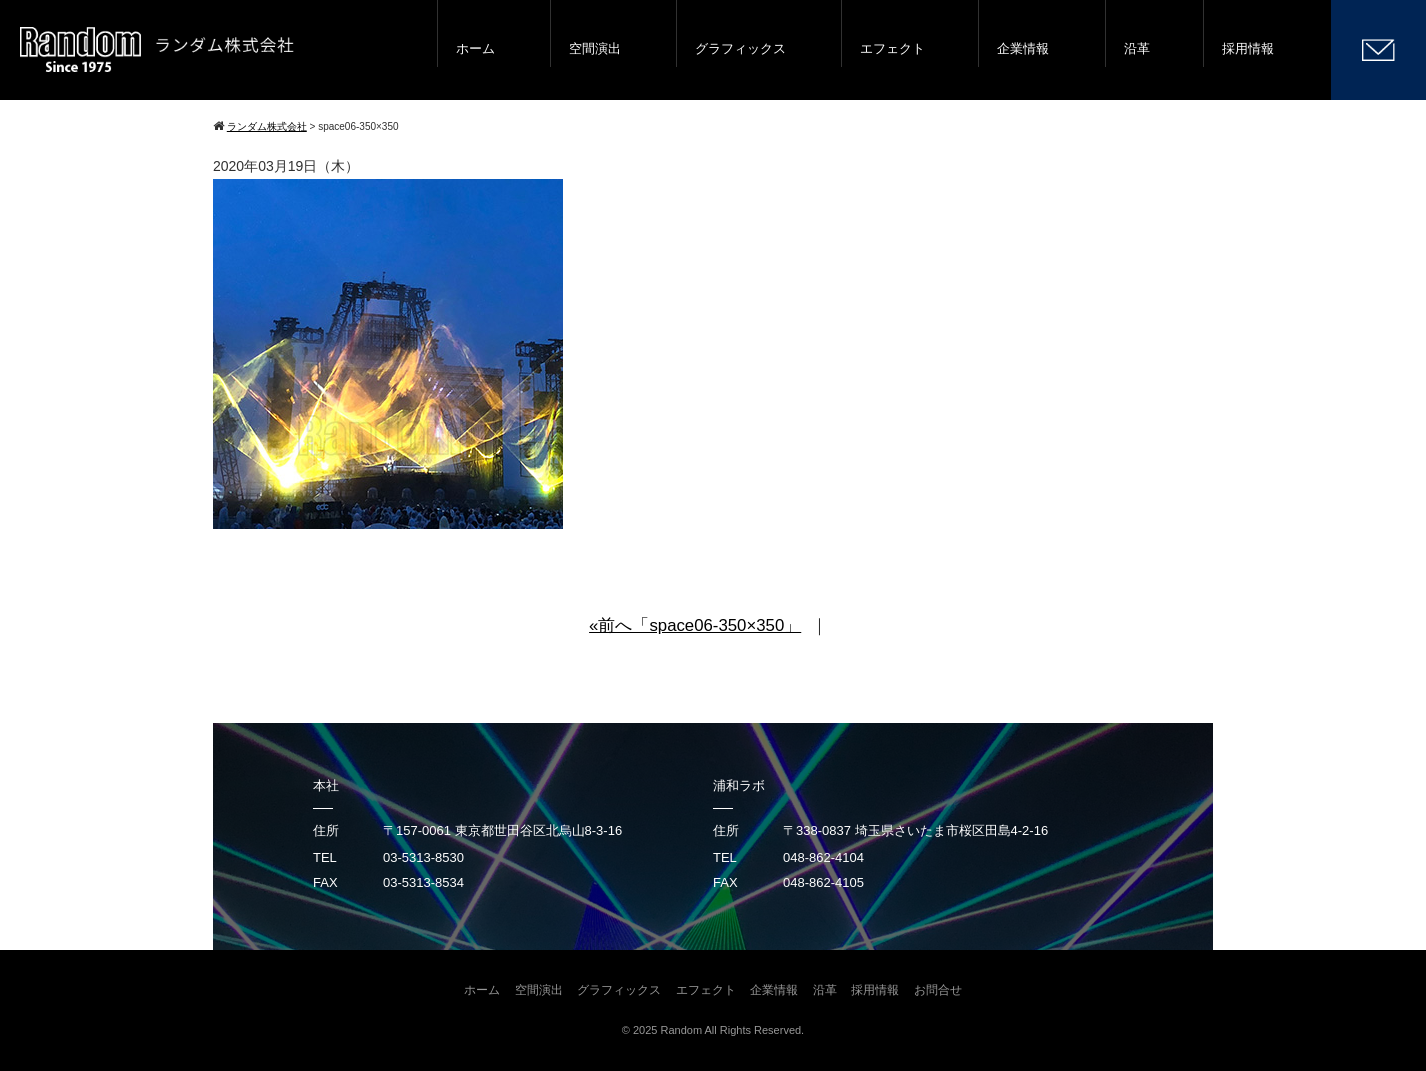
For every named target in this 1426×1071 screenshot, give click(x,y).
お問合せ (938, 990)
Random (682, 1030)
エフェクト (892, 48)
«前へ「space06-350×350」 (695, 625)
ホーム (475, 48)
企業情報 (1023, 48)
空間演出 (595, 48)
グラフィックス (740, 48)
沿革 (1137, 48)
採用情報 (1248, 48)
